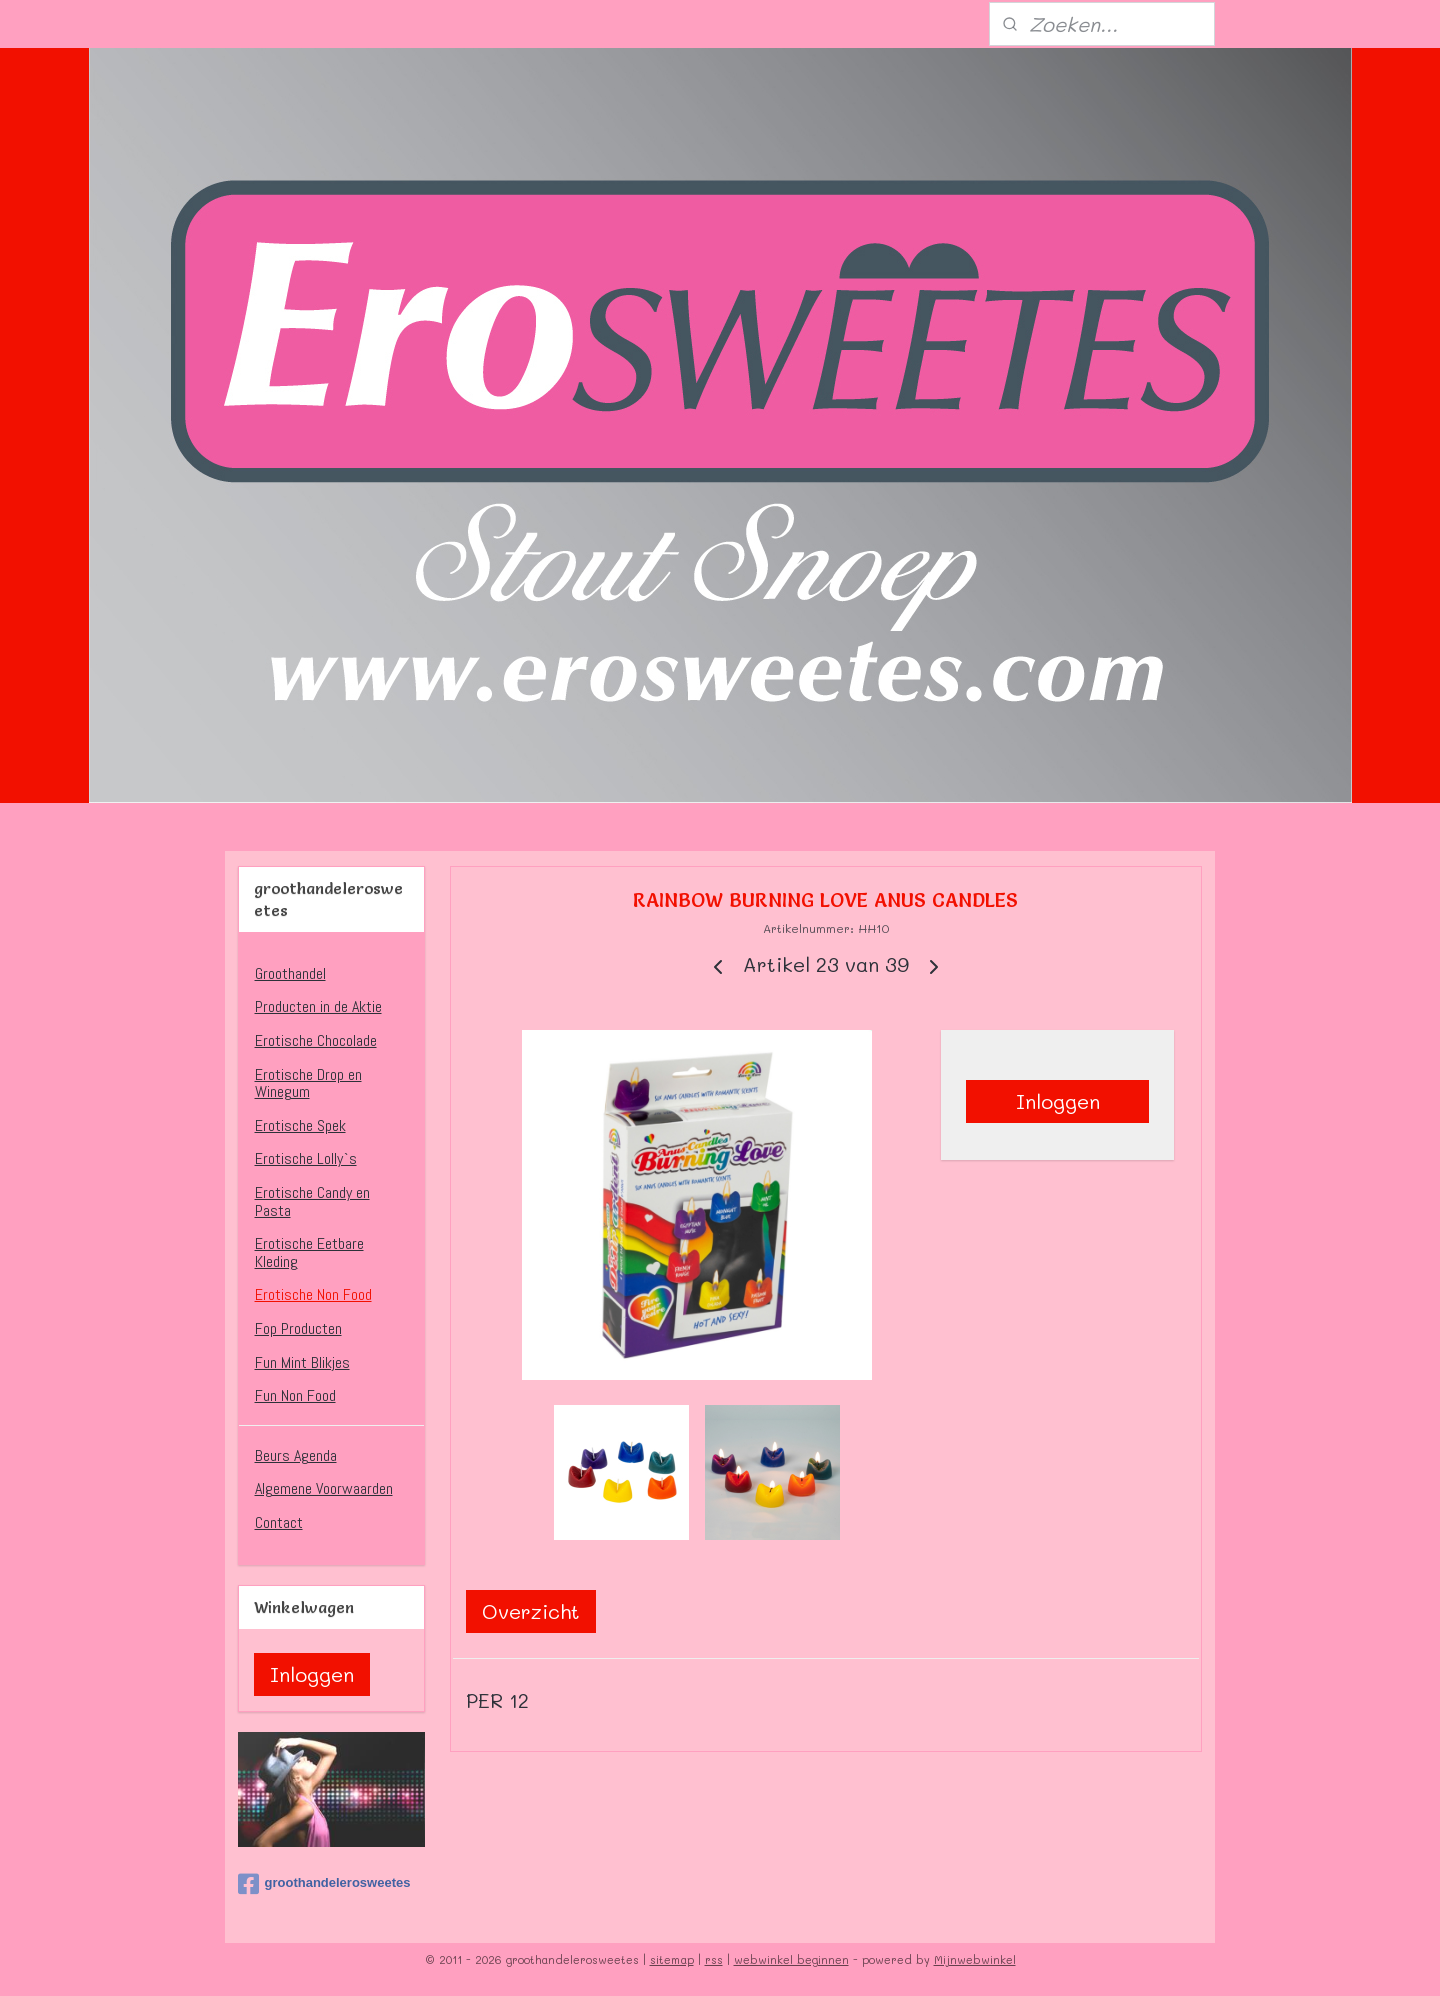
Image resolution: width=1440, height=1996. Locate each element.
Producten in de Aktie (318, 1006)
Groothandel (290, 973)
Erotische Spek (300, 1125)
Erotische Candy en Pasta (312, 1201)
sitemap (672, 1959)
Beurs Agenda (296, 1455)
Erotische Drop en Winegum (308, 1083)
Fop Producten (298, 1328)
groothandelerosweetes (324, 1884)
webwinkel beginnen (791, 1959)
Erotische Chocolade (316, 1040)
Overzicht (531, 1611)
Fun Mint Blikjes (302, 1362)
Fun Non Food (295, 1395)
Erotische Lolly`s (306, 1158)
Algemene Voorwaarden (324, 1488)
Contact (279, 1522)
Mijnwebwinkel (975, 1959)
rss (714, 1959)
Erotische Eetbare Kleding (309, 1252)
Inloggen (1058, 1101)
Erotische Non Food (313, 1294)
